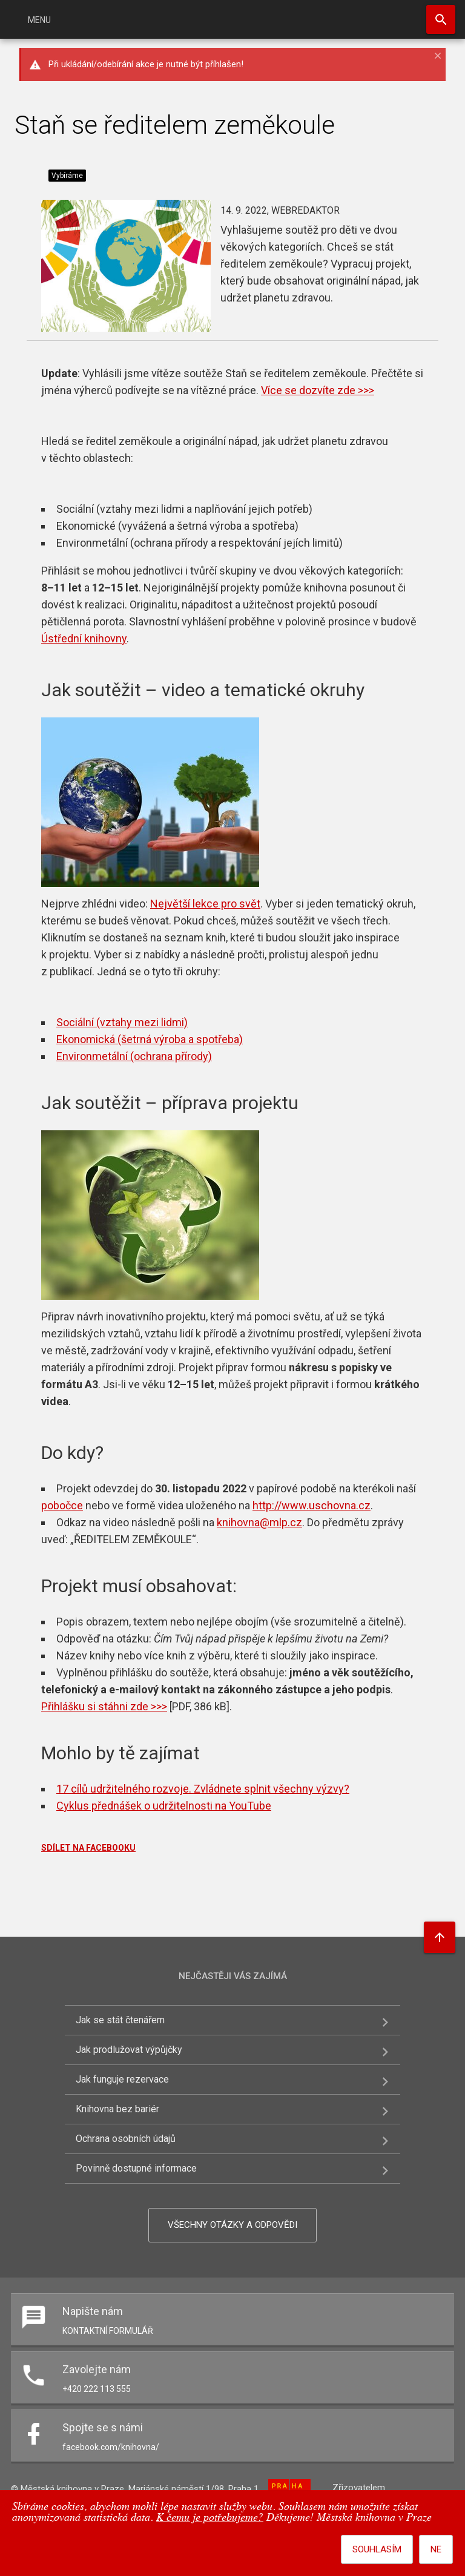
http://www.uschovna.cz (311, 1505)
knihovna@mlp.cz (259, 1522)
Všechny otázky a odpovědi (232, 2224)
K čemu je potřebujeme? (209, 2518)
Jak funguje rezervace (122, 2079)
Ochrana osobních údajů (126, 2138)
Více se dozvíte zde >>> (317, 390)
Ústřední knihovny (84, 638)
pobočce (62, 1505)
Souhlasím (376, 2549)
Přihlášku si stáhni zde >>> (104, 1706)
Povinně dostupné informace (136, 2168)
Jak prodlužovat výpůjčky (129, 2049)
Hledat (440, 19)
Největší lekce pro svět (205, 903)
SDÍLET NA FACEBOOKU (88, 1848)
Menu (39, 20)
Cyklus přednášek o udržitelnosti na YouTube (163, 1805)
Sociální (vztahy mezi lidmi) (122, 1022)
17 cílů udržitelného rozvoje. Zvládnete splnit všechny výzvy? (202, 1788)
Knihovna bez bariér (117, 2109)
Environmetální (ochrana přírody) (134, 1056)
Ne (435, 2549)
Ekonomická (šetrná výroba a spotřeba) (149, 1039)
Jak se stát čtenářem (120, 2020)
